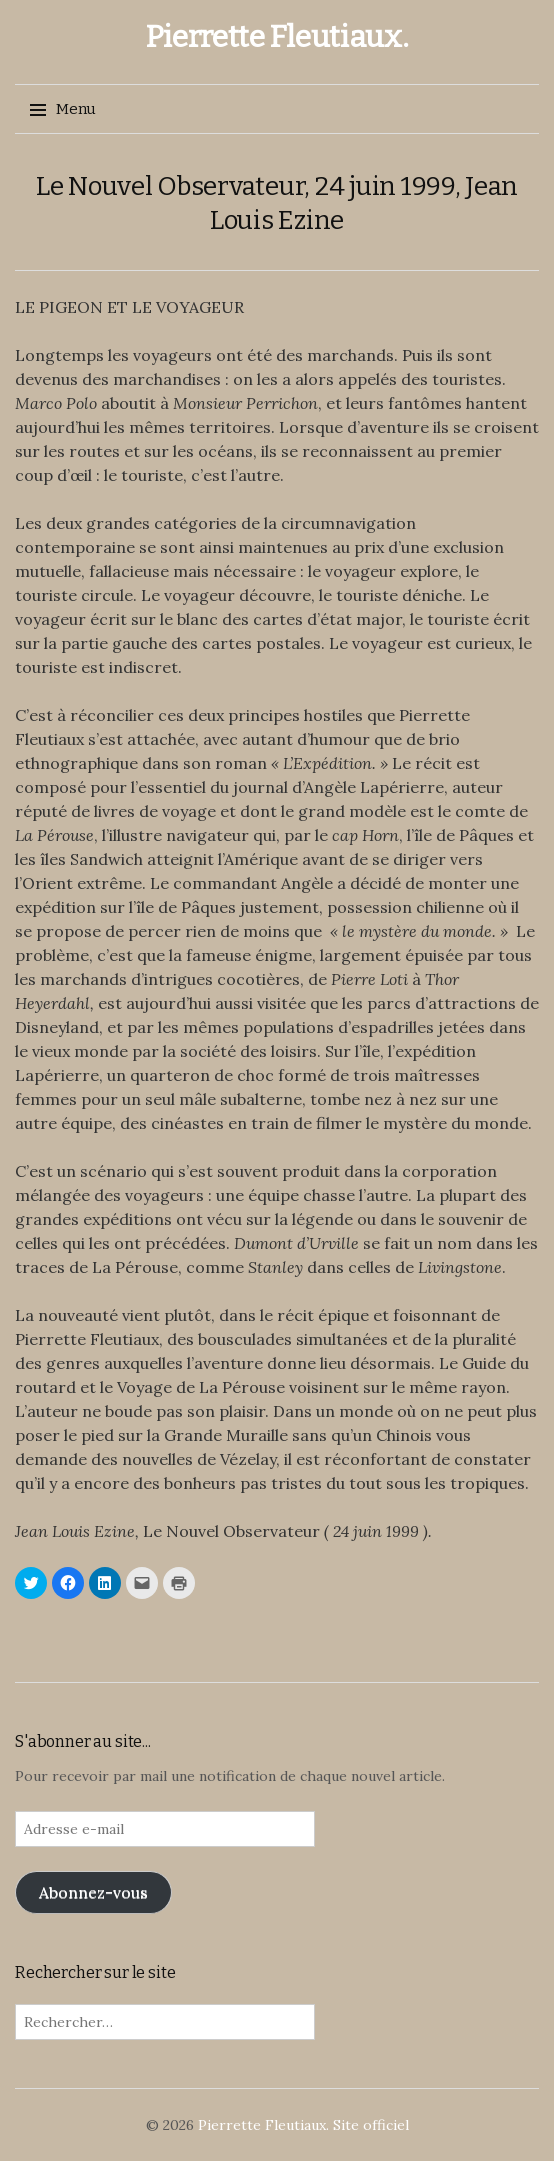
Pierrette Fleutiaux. (277, 37)
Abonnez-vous (93, 1892)
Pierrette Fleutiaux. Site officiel (303, 2125)
